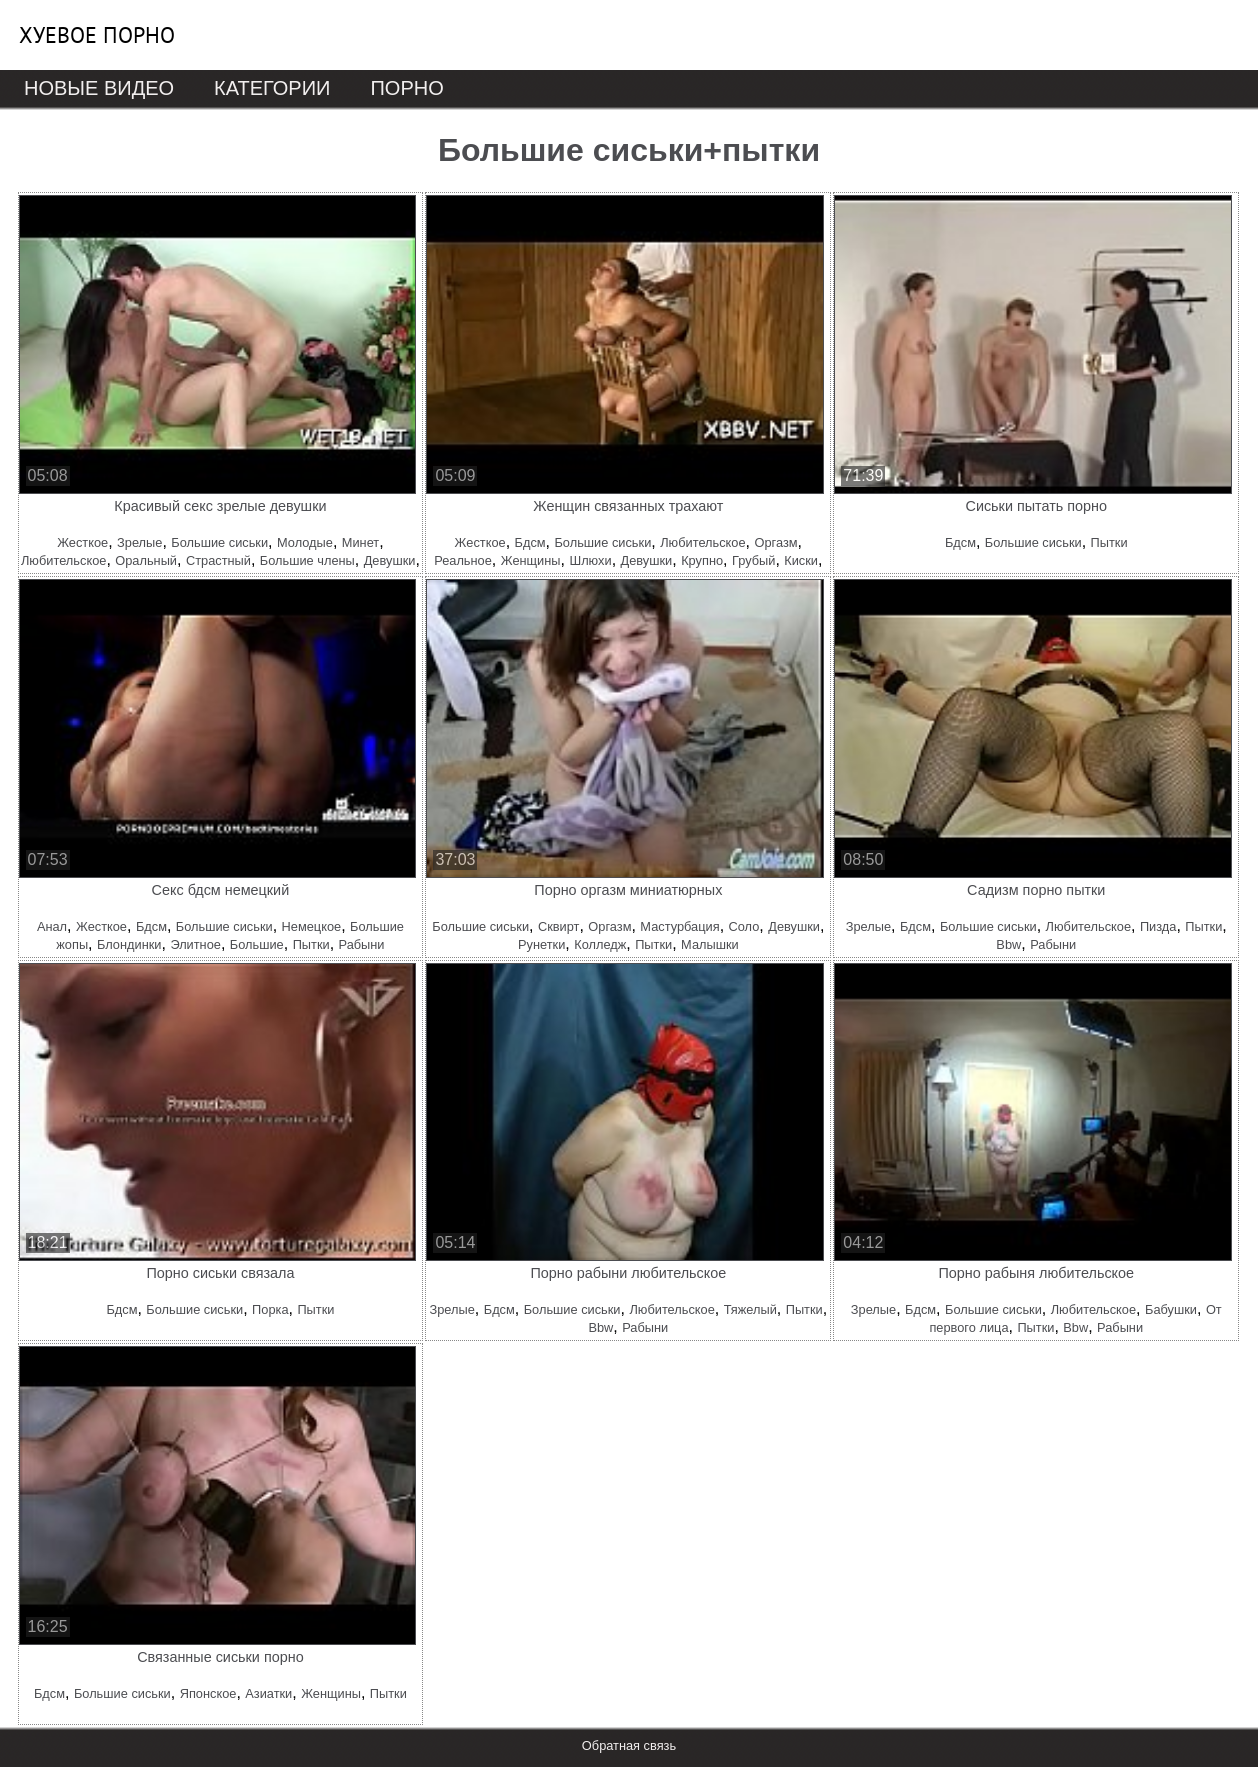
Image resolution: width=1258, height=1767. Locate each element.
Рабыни (362, 944)
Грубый (753, 560)
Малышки (710, 944)
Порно (406, 88)
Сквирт (558, 926)
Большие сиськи (219, 542)
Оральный (146, 560)
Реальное (463, 560)
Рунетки (541, 944)
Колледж (600, 944)
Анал (52, 926)
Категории (272, 88)
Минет (360, 542)
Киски (801, 560)
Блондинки (129, 944)
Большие (257, 944)
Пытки (1109, 542)
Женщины (531, 560)
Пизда (1158, 926)
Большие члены (307, 560)
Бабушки (1171, 1309)
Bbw (1008, 944)
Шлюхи (590, 560)
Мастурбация (679, 926)
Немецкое (312, 926)
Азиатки (268, 1693)
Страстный (218, 560)
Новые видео (99, 88)
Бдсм (530, 542)
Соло (744, 926)
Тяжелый (750, 1309)
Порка (270, 1309)
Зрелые (139, 542)
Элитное (195, 944)
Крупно (702, 560)
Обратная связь (629, 1745)
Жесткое (82, 542)
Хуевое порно (97, 35)
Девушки (390, 560)
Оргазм (775, 542)
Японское (208, 1693)
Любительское (63, 560)
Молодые (305, 542)
